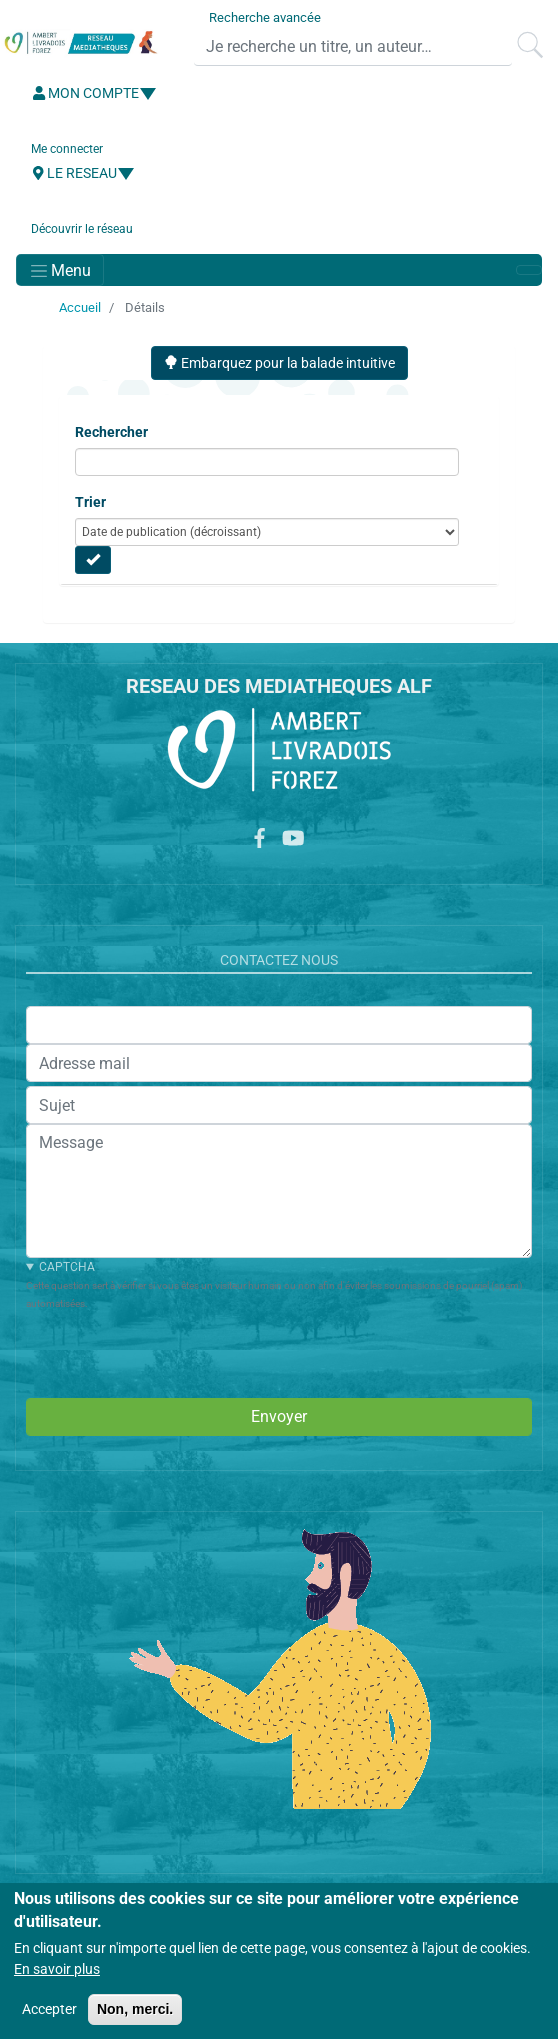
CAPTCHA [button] (67, 1267)
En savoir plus (57, 1969)
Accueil (80, 307)
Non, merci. (135, 2009)
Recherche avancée (265, 17)
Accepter (49, 2009)
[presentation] (178, 1351)
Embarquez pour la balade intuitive (279, 363)
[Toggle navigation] (60, 270)
